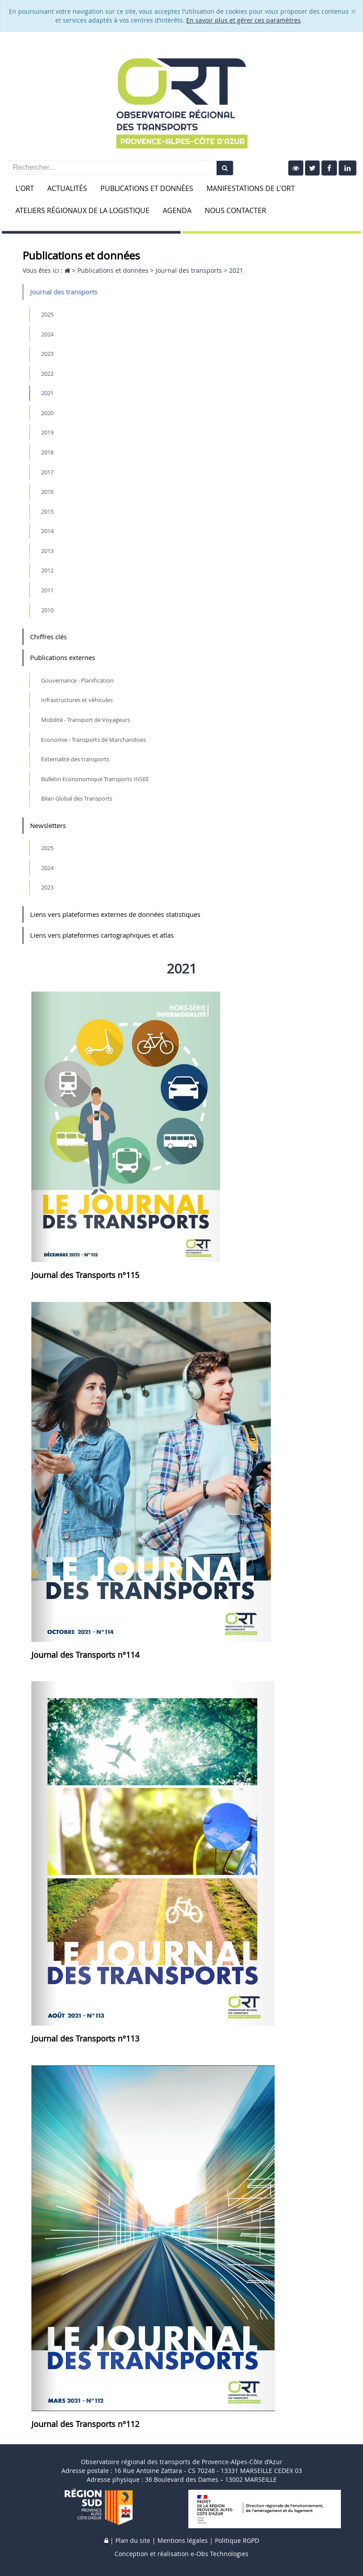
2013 (47, 551)
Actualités (67, 188)
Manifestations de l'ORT (250, 188)
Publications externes (62, 657)
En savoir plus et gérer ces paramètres (243, 20)
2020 (47, 413)
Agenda (177, 210)
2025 (47, 314)
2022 (47, 374)
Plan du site (132, 2540)
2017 (47, 472)
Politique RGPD (237, 2540)
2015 (47, 511)
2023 (47, 354)
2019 (47, 432)
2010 (47, 610)
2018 (47, 452)
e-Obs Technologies (219, 2553)
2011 (47, 590)
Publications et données (146, 188)
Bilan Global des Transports (76, 798)
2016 (47, 492)
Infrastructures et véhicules (77, 700)
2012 (47, 570)
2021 (47, 393)
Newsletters (48, 825)
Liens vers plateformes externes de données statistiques (115, 914)
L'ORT (24, 188)
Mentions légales (182, 2540)
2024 (47, 334)
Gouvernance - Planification (77, 680)
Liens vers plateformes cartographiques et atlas (102, 935)
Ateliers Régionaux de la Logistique (82, 210)
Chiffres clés (48, 636)
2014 (47, 531)
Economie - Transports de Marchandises (93, 740)
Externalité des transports (75, 759)
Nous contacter (235, 210)
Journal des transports (63, 291)
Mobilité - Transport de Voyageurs (85, 720)
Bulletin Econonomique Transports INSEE (95, 779)
